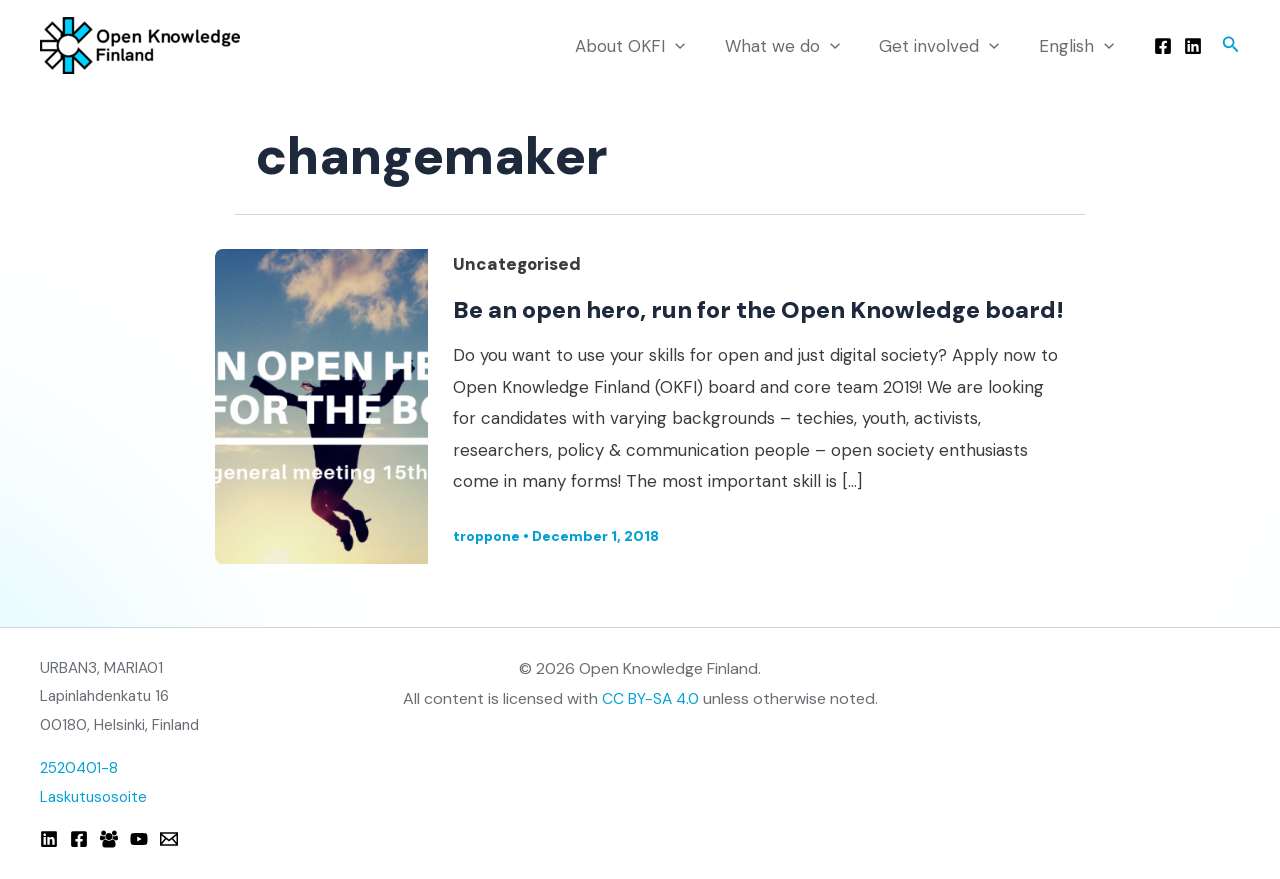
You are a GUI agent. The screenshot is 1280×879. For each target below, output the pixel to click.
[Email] (169, 839)
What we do (795, 46)
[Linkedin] (1193, 46)
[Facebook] (1163, 46)
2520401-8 (79, 769)
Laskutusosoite (93, 798)
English (1079, 46)
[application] (694, 46)
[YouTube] (139, 839)
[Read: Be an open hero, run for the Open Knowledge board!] (321, 420)
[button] (1231, 45)
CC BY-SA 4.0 (650, 698)
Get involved (947, 46)
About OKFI (649, 46)
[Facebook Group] (109, 839)
